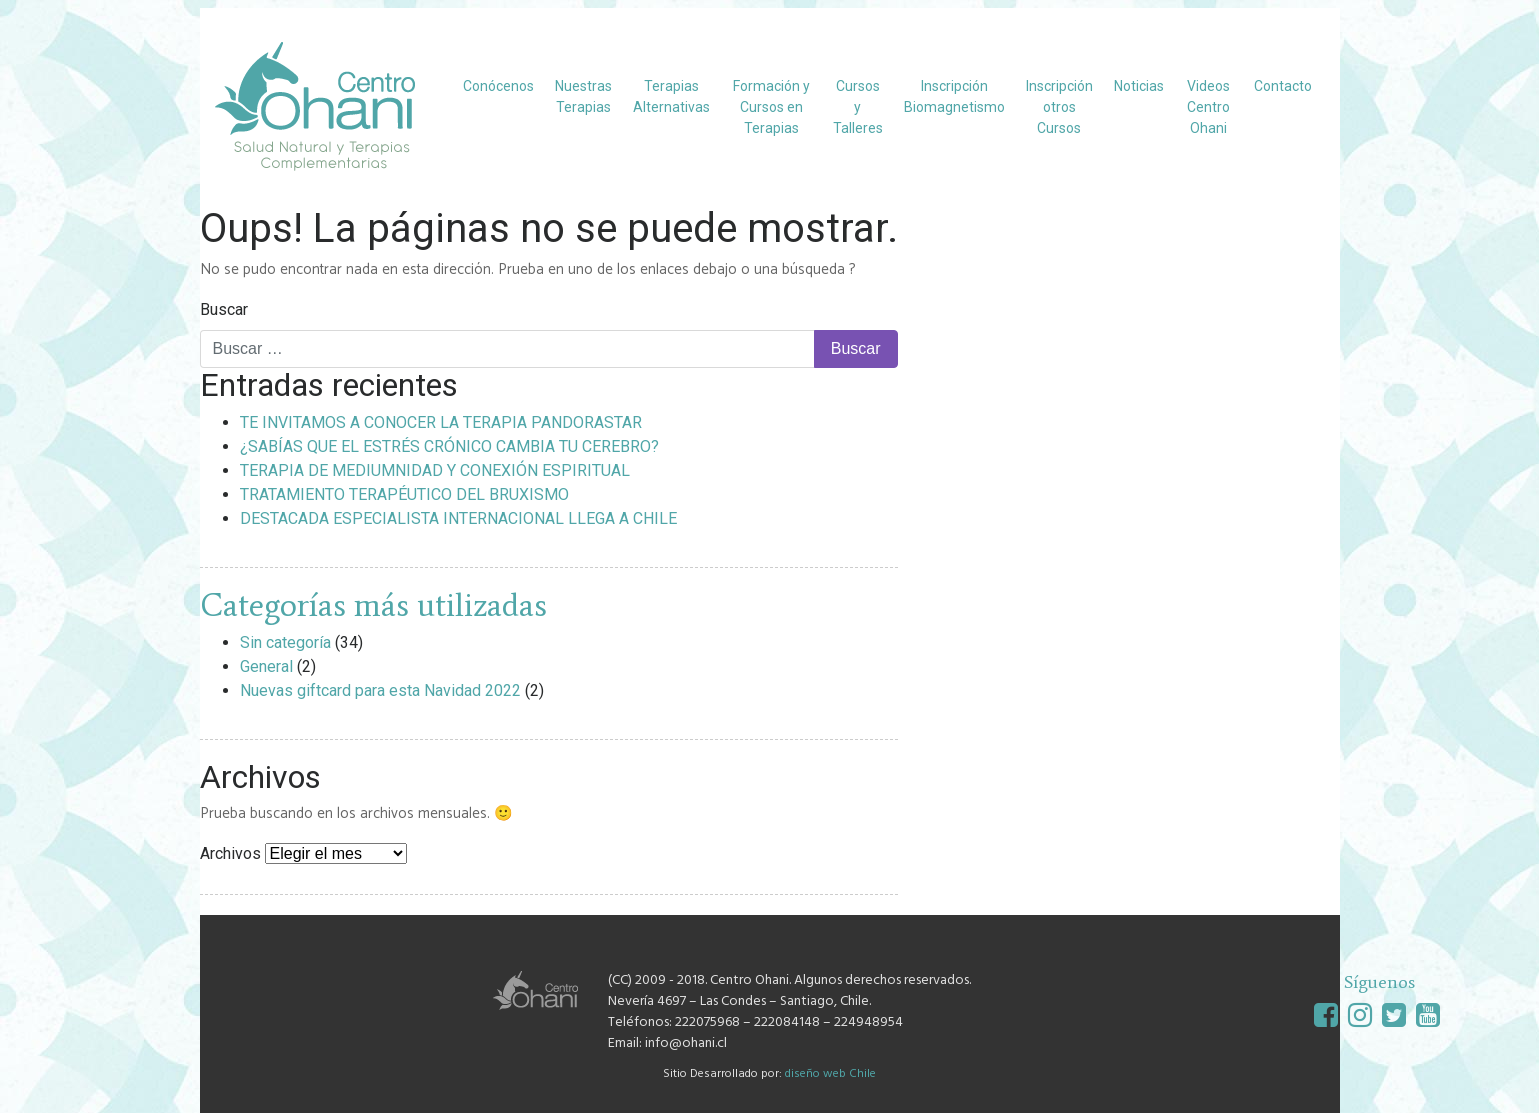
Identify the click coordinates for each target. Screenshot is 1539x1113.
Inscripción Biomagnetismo (954, 96)
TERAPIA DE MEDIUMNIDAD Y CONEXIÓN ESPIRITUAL (435, 470)
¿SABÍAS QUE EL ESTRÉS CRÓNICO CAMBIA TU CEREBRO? (449, 446)
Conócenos (498, 86)
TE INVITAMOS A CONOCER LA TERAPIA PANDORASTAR (441, 422)
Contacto (1283, 86)
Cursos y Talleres (858, 107)
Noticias (1139, 86)
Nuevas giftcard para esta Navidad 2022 (380, 690)
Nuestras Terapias (583, 96)
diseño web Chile (830, 1074)
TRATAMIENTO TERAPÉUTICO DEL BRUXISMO (404, 494)
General (266, 666)
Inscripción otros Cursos (1059, 107)
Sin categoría (285, 642)
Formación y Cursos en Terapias (771, 107)
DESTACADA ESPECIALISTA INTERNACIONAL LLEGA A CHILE (458, 518)
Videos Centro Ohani (1208, 107)
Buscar (224, 309)
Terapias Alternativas (671, 96)
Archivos (230, 853)
